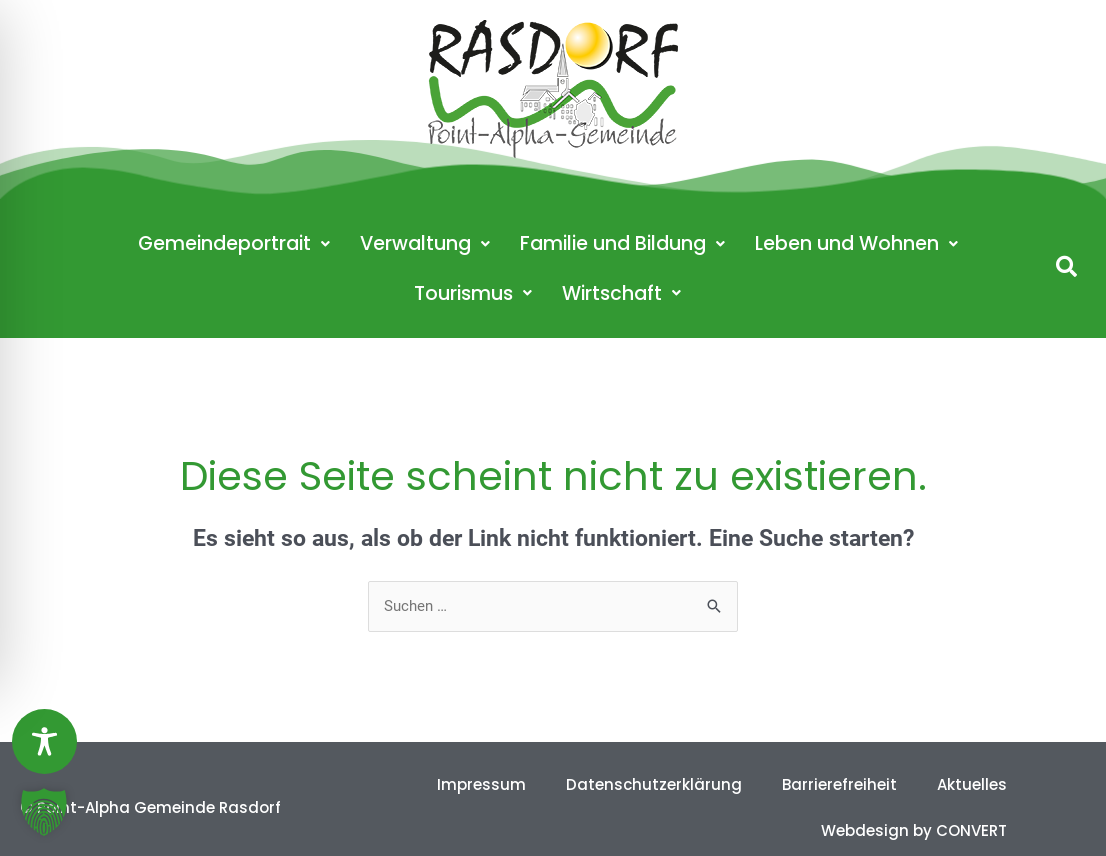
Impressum (481, 784)
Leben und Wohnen (856, 243)
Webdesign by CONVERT (914, 830)
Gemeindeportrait (234, 243)
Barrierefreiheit (839, 784)
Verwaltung (425, 243)
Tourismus (473, 293)
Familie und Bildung (622, 243)
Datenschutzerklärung (654, 784)
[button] (1066, 266)
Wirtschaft (621, 293)
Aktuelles (972, 784)
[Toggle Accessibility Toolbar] (44, 741)
